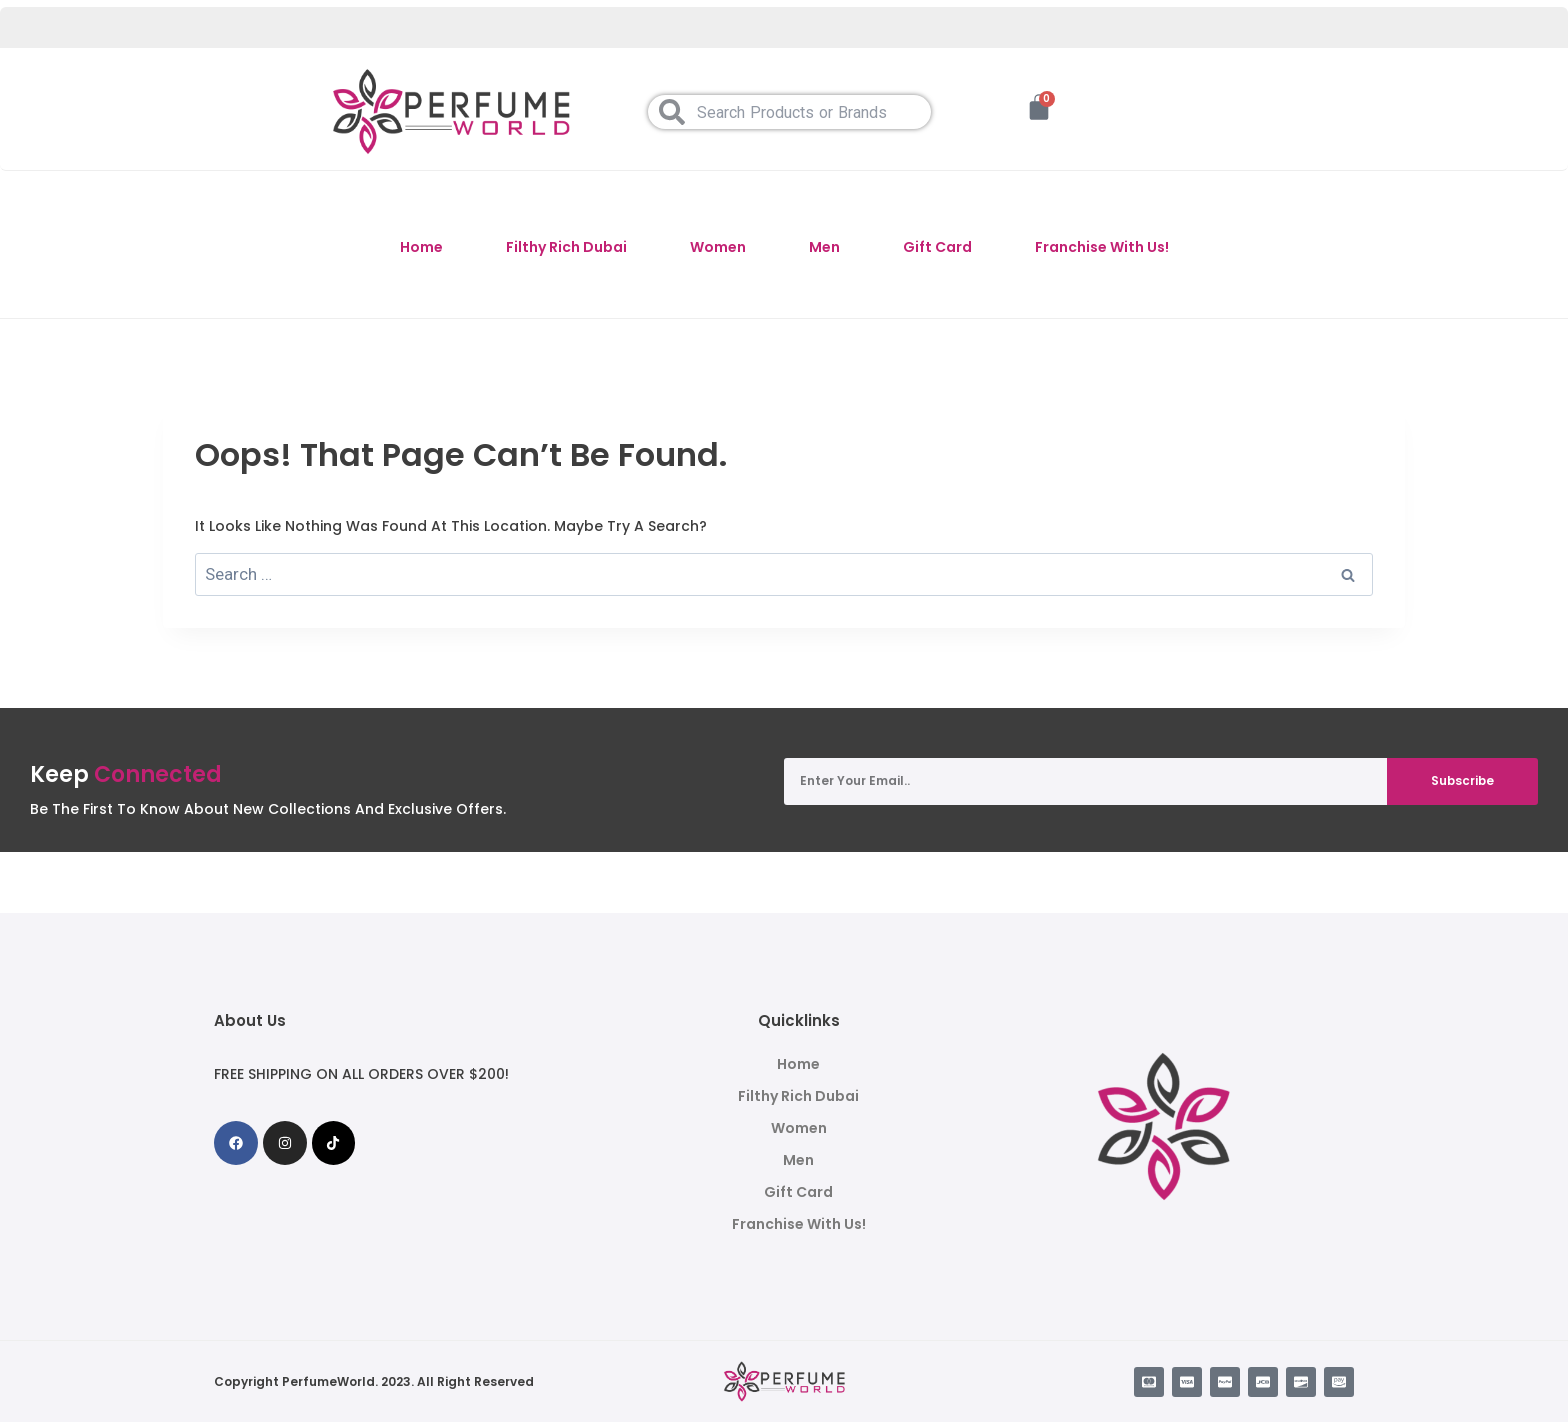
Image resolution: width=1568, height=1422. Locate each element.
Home (421, 247)
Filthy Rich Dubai (566, 247)
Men (824, 247)
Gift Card (937, 247)
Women (718, 247)
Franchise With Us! (1102, 247)
